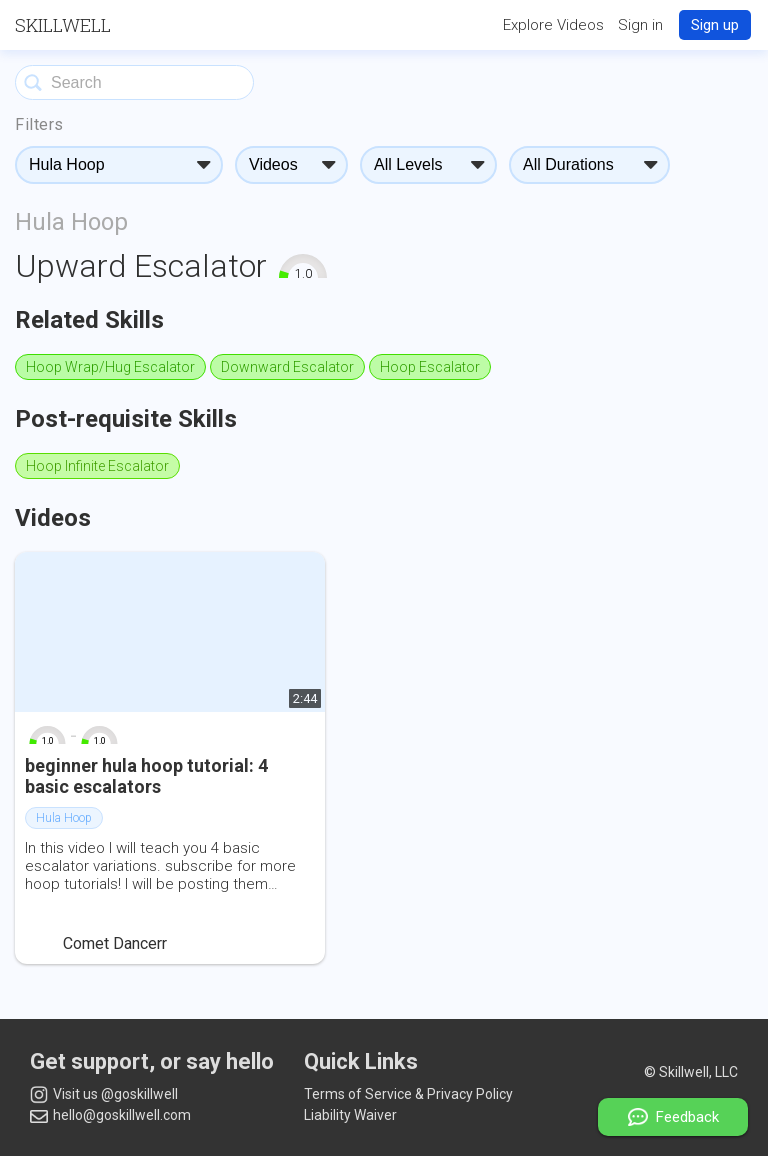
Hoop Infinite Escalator (97, 466)
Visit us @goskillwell (104, 1095)
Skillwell (63, 25)
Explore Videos (553, 25)
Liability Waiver (350, 1115)
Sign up (715, 25)
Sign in (640, 25)
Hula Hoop (71, 222)
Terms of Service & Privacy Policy (408, 1094)
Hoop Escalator (430, 367)
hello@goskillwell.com (110, 1115)
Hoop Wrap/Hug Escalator (110, 367)
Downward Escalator (287, 367)
